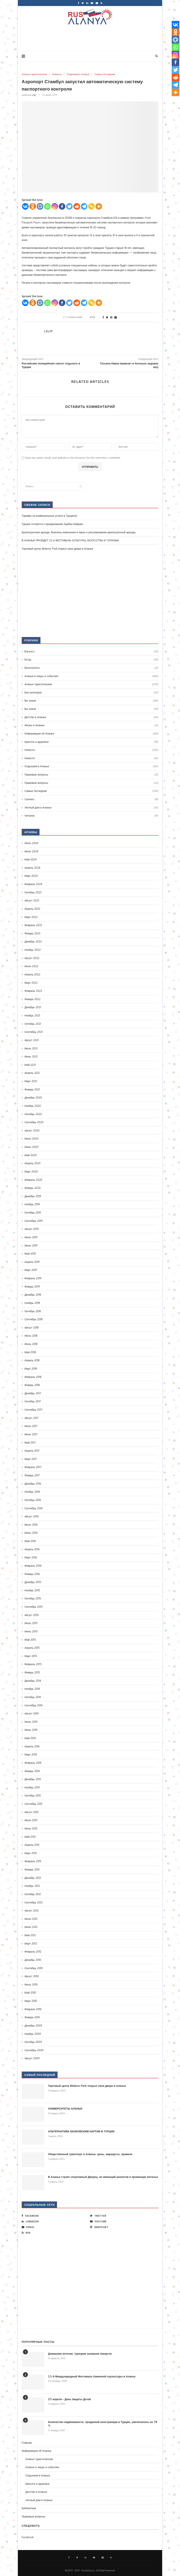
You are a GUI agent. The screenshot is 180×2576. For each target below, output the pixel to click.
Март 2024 (31, 876)
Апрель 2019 (32, 1261)
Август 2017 (31, 1417)
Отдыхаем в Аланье (78, 74)
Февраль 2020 (33, 1179)
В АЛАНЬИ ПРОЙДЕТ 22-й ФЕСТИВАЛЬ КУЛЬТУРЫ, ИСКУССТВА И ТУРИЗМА (70, 540)
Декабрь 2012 (32, 1877)
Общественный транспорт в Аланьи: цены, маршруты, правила (90, 2154)
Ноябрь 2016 (32, 1491)
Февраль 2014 (32, 1762)
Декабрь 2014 (32, 1680)
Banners (91, 651)
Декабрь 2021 (32, 1007)
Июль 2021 (30, 1048)
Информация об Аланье (91, 733)
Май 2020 (30, 1155)
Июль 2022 (31, 966)
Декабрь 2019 (32, 1196)
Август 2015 (31, 1615)
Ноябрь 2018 (32, 1302)
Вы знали (91, 700)
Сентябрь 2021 (33, 1031)
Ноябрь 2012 (32, 1885)
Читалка (91, 816)
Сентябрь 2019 (33, 1220)
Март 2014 (30, 1754)
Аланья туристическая (34, 74)
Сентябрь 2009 (34, 2050)
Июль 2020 (31, 1138)
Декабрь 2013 (32, 1779)
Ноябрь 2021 (32, 1015)
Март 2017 (30, 1459)
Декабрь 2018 (32, 1294)
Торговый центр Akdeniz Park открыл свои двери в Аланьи (57, 548)
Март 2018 (30, 1368)
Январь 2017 (32, 1475)
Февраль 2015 (33, 1664)
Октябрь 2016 (32, 1500)
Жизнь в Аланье (91, 725)
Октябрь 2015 (32, 1598)
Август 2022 (31, 958)
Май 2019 (30, 1253)
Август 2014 (31, 1713)
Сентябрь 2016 (33, 1508)
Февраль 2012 (32, 1951)
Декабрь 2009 (33, 2025)
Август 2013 (31, 1812)
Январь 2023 (32, 933)
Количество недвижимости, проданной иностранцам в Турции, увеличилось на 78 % (102, 2423)
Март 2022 (31, 982)
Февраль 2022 (33, 990)
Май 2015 (30, 1639)
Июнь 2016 (31, 1532)
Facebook (28, 2537)
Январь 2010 (32, 2017)
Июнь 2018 (30, 1344)
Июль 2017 (30, 1426)
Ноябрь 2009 (32, 2033)
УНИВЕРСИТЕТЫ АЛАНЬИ (65, 2108)
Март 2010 (30, 2000)
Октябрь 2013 (32, 1795)
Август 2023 (31, 900)
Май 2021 (30, 1064)
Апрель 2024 (32, 867)
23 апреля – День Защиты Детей (69, 2399)
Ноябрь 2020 (32, 1105)
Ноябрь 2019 (32, 1204)
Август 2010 (31, 1976)
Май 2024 (30, 859)
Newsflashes (91, 668)
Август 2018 (31, 1327)
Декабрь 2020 (33, 1097)
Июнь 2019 (31, 1245)
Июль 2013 (30, 1820)
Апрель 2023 (32, 908)
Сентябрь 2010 (33, 1968)
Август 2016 (31, 1516)
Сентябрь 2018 (33, 1319)
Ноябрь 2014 (32, 1688)
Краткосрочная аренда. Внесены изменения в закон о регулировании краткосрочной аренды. (79, 532)
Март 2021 (30, 1081)
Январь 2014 (32, 1771)
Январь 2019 (32, 1286)
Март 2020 (31, 1171)
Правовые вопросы (91, 774)
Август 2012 (31, 1910)
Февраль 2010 (33, 2009)
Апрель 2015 (32, 1647)
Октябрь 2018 (32, 1311)
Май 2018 (30, 1352)
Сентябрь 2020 (33, 1122)
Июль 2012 (30, 1918)
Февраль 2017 (32, 1467)
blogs (91, 659)
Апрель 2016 (32, 1549)
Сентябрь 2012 (33, 1902)
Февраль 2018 (32, 1376)
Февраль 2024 (33, 884)
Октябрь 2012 (32, 1894)
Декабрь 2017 (32, 1393)
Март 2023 (31, 917)
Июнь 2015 (31, 1631)
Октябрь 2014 (32, 1697)
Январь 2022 (32, 999)
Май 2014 (30, 1738)
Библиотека (29, 2508)
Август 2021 (31, 1040)
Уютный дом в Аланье (91, 807)
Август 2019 (31, 1228)
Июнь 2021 (30, 1056)
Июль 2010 (31, 1984)
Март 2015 (30, 1656)
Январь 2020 (32, 1187)
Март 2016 (30, 1557)
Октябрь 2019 (32, 1212)
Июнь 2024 (31, 851)
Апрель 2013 (32, 1844)
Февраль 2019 (33, 1278)
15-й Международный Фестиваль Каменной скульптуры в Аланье (92, 2376)
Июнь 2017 (30, 1434)
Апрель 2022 (32, 974)
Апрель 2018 (32, 1360)
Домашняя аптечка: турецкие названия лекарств (80, 2354)
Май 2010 (30, 1992)
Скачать (91, 799)
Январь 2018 (32, 1385)
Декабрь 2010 (32, 1959)
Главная (27, 2442)
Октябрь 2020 (33, 1114)
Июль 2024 (31, 843)
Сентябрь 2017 (33, 1409)
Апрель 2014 (32, 1746)
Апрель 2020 (32, 1163)
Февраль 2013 (32, 1861)
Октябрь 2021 (32, 1023)
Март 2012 (30, 1943)
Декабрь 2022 (33, 941)
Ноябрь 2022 (32, 949)
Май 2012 (30, 1935)
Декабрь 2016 (32, 1483)
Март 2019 (30, 1270)
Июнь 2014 (30, 1730)
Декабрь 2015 (32, 1582)
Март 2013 (30, 1853)
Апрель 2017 (32, 1450)
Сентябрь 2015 (33, 1606)
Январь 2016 (32, 1574)
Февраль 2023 (33, 925)
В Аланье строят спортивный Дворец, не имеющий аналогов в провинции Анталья (103, 2177)
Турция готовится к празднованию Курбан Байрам (52, 524)
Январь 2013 (32, 1869)
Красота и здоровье (91, 742)
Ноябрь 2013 (32, 1787)
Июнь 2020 (31, 1146)
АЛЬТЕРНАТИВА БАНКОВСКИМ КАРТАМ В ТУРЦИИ (81, 2131)
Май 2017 (30, 1442)
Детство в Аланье (91, 717)
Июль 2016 (31, 1524)
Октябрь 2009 (33, 2041)
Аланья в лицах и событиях (91, 676)
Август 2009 (32, 2058)
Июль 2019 (31, 1237)
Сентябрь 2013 (33, 1803)
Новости (57, 74)
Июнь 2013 (30, 1828)
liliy (34, 95)
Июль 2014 (30, 1721)
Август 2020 (32, 1130)
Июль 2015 (31, 1623)
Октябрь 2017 (32, 1401)
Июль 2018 (30, 1335)
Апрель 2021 (32, 1073)
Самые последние (105, 74)
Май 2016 (30, 1541)
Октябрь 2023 (32, 892)
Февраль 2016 (33, 1565)
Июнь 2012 (30, 1927)
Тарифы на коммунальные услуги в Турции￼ (49, 515)
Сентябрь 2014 (33, 1705)
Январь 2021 (32, 1089)
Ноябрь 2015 (32, 1590)
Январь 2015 (32, 1672)
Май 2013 (30, 1836)
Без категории (91, 692)
